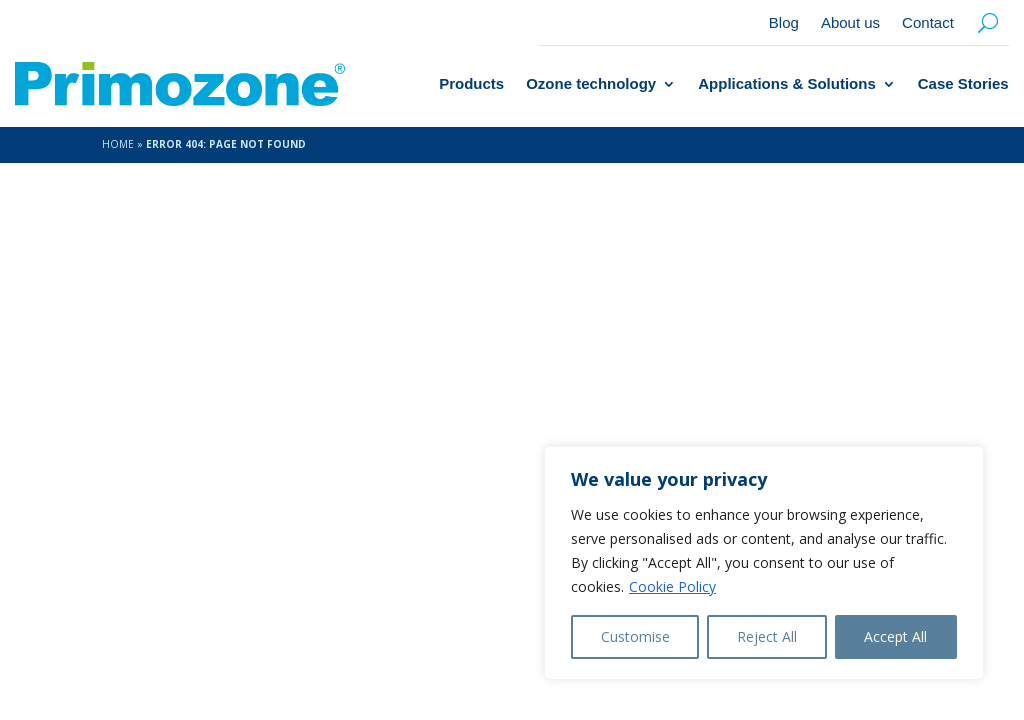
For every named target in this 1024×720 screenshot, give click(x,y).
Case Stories (963, 83)
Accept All (895, 636)
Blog (784, 23)
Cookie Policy (672, 586)
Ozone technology (591, 83)
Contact (928, 23)
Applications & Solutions (787, 83)
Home (118, 144)
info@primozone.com (830, 427)
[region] (764, 563)
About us (850, 23)
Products (471, 83)
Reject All (767, 636)
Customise (635, 636)
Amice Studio (415, 633)
